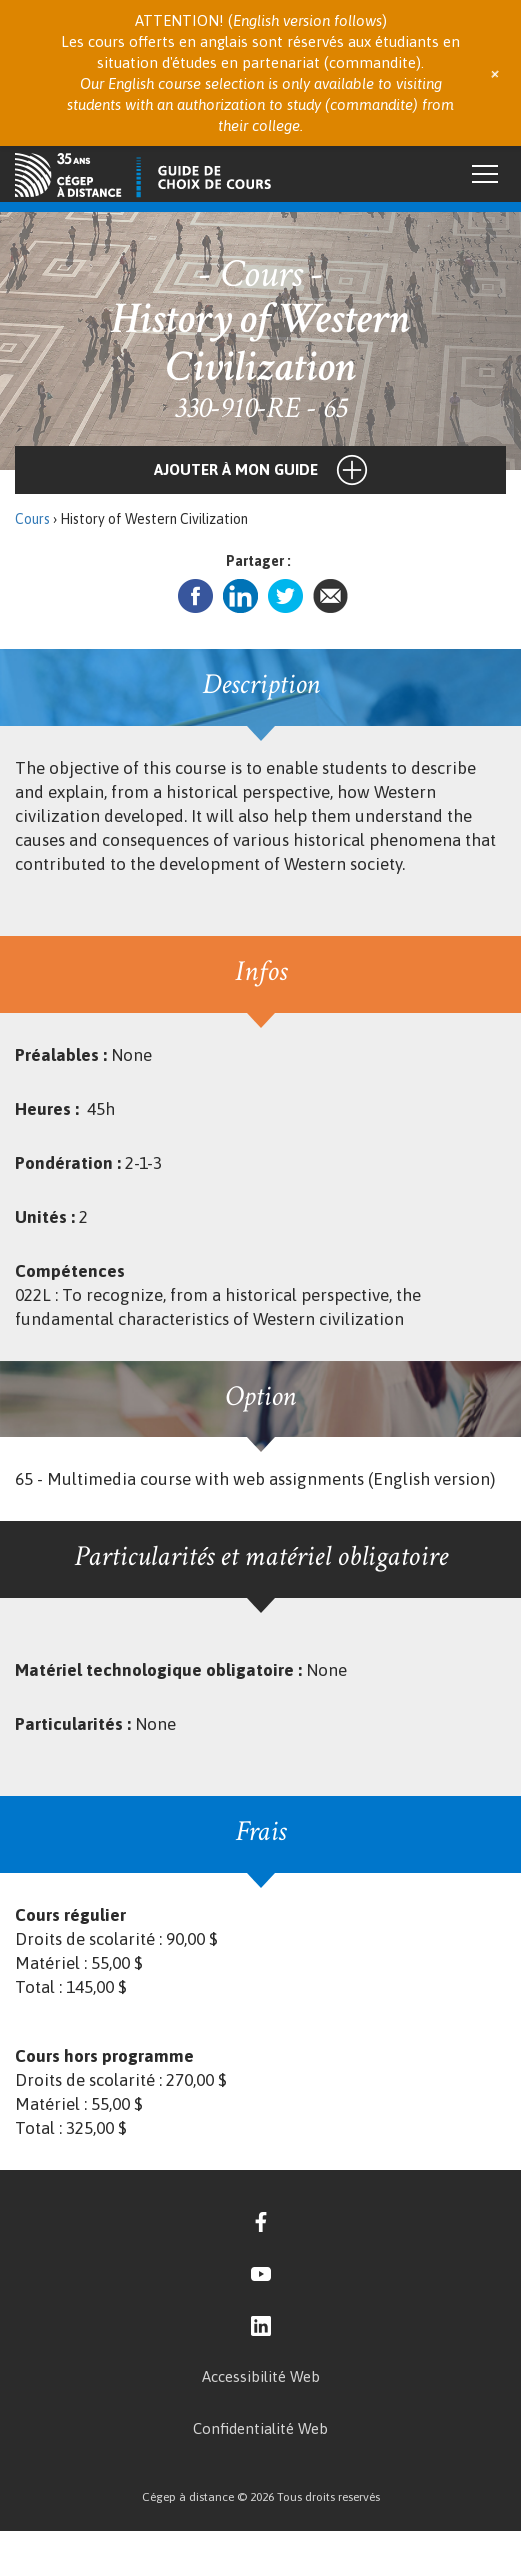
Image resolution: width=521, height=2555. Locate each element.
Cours (32, 519)
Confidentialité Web (260, 2428)
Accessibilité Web (261, 2376)
